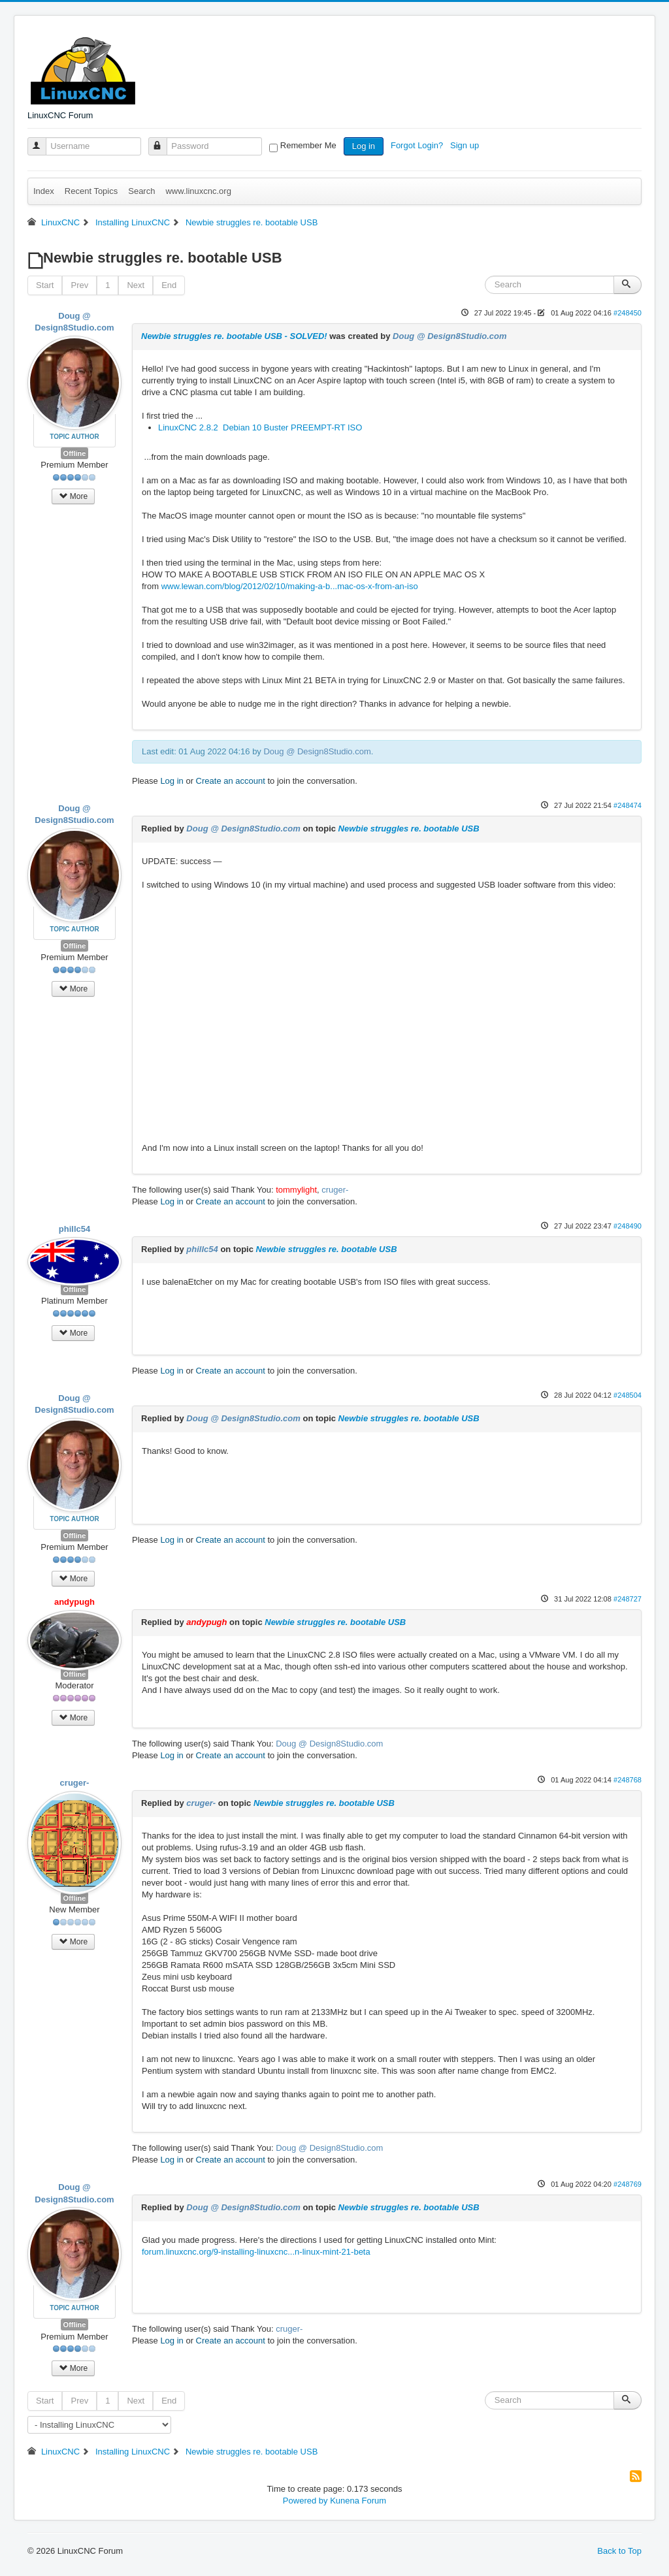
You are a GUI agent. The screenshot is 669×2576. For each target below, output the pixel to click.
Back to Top (619, 2551)
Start (45, 285)
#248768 (627, 1780)
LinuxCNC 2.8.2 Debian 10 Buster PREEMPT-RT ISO (260, 427)
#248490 (627, 1226)
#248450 (627, 313)
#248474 (627, 805)
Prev (79, 285)
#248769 (627, 2184)
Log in (363, 146)
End (168, 285)
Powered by (305, 2500)
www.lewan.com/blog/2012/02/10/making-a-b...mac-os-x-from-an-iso (289, 586)
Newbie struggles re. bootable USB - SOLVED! (234, 336)
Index (43, 191)
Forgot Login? (418, 145)
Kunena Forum (358, 2500)
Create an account (230, 781)
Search (141, 191)
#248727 (627, 1599)
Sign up (465, 145)
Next (135, 285)
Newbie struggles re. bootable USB (409, 828)
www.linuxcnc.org (198, 191)
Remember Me (308, 145)
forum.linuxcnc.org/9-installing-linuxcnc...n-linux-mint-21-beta (256, 2252)
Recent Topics (91, 191)
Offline (74, 453)
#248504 (627, 1395)
